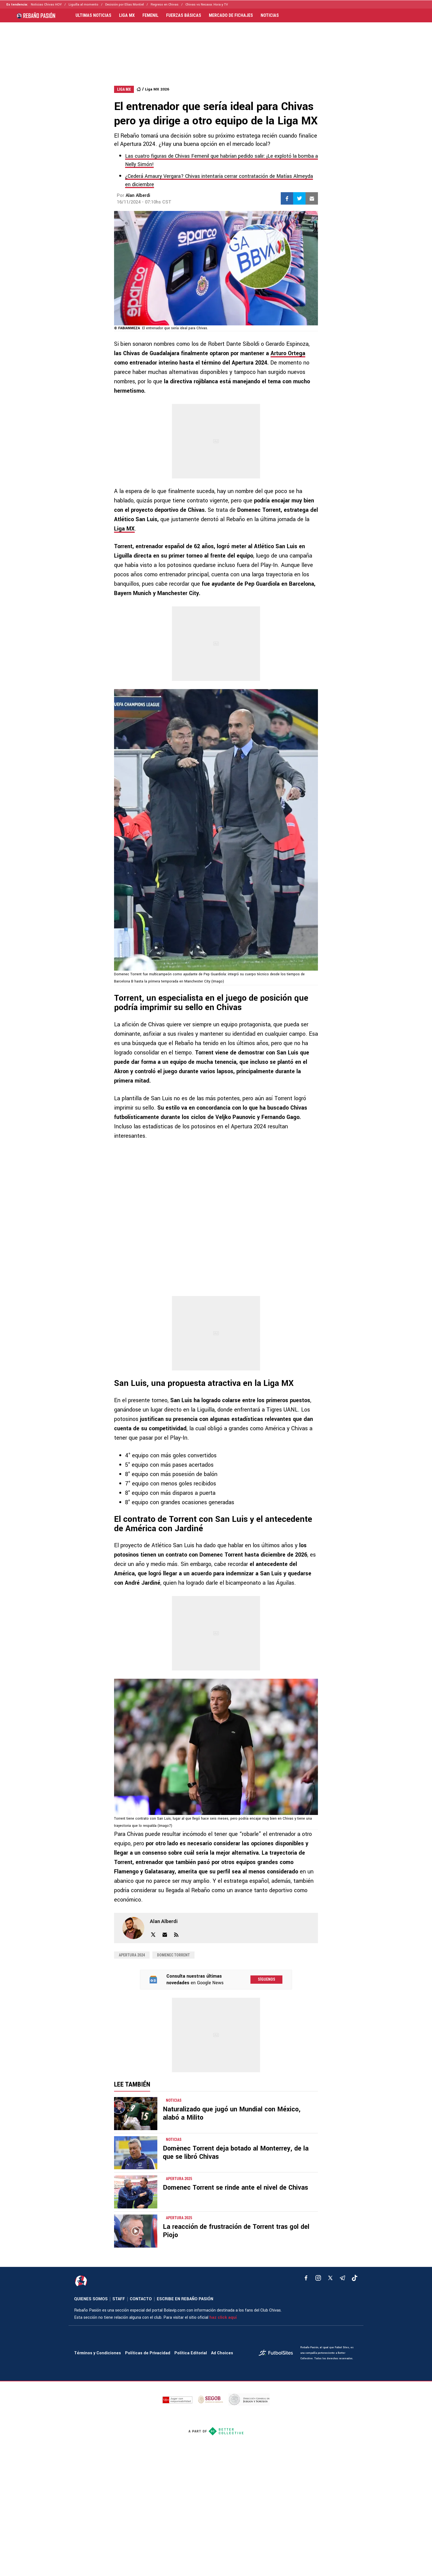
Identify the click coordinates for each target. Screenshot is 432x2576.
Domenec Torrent (173, 1955)
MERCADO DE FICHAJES (231, 15)
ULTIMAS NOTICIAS (93, 15)
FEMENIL (150, 15)
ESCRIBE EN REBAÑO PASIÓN (185, 2299)
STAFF (118, 2299)
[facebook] (306, 2278)
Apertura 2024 (132, 1955)
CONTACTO (141, 2299)
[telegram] (342, 2278)
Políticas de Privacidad (147, 2353)
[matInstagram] (318, 2278)
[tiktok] (354, 2278)
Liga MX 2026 (157, 89)
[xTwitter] (330, 2278)
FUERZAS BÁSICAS (183, 15)
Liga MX (124, 529)
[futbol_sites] (277, 2353)
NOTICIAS (270, 15)
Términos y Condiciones (97, 2353)
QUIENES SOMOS (91, 2299)
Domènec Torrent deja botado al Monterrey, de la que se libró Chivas (236, 2152)
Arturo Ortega (288, 353)
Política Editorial (190, 2353)
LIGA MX (127, 15)
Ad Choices (222, 2353)
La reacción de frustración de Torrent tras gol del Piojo (236, 2231)
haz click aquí (223, 2317)
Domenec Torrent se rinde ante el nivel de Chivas (235, 2187)
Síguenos (266, 1979)
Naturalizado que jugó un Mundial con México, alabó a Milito (232, 2113)
